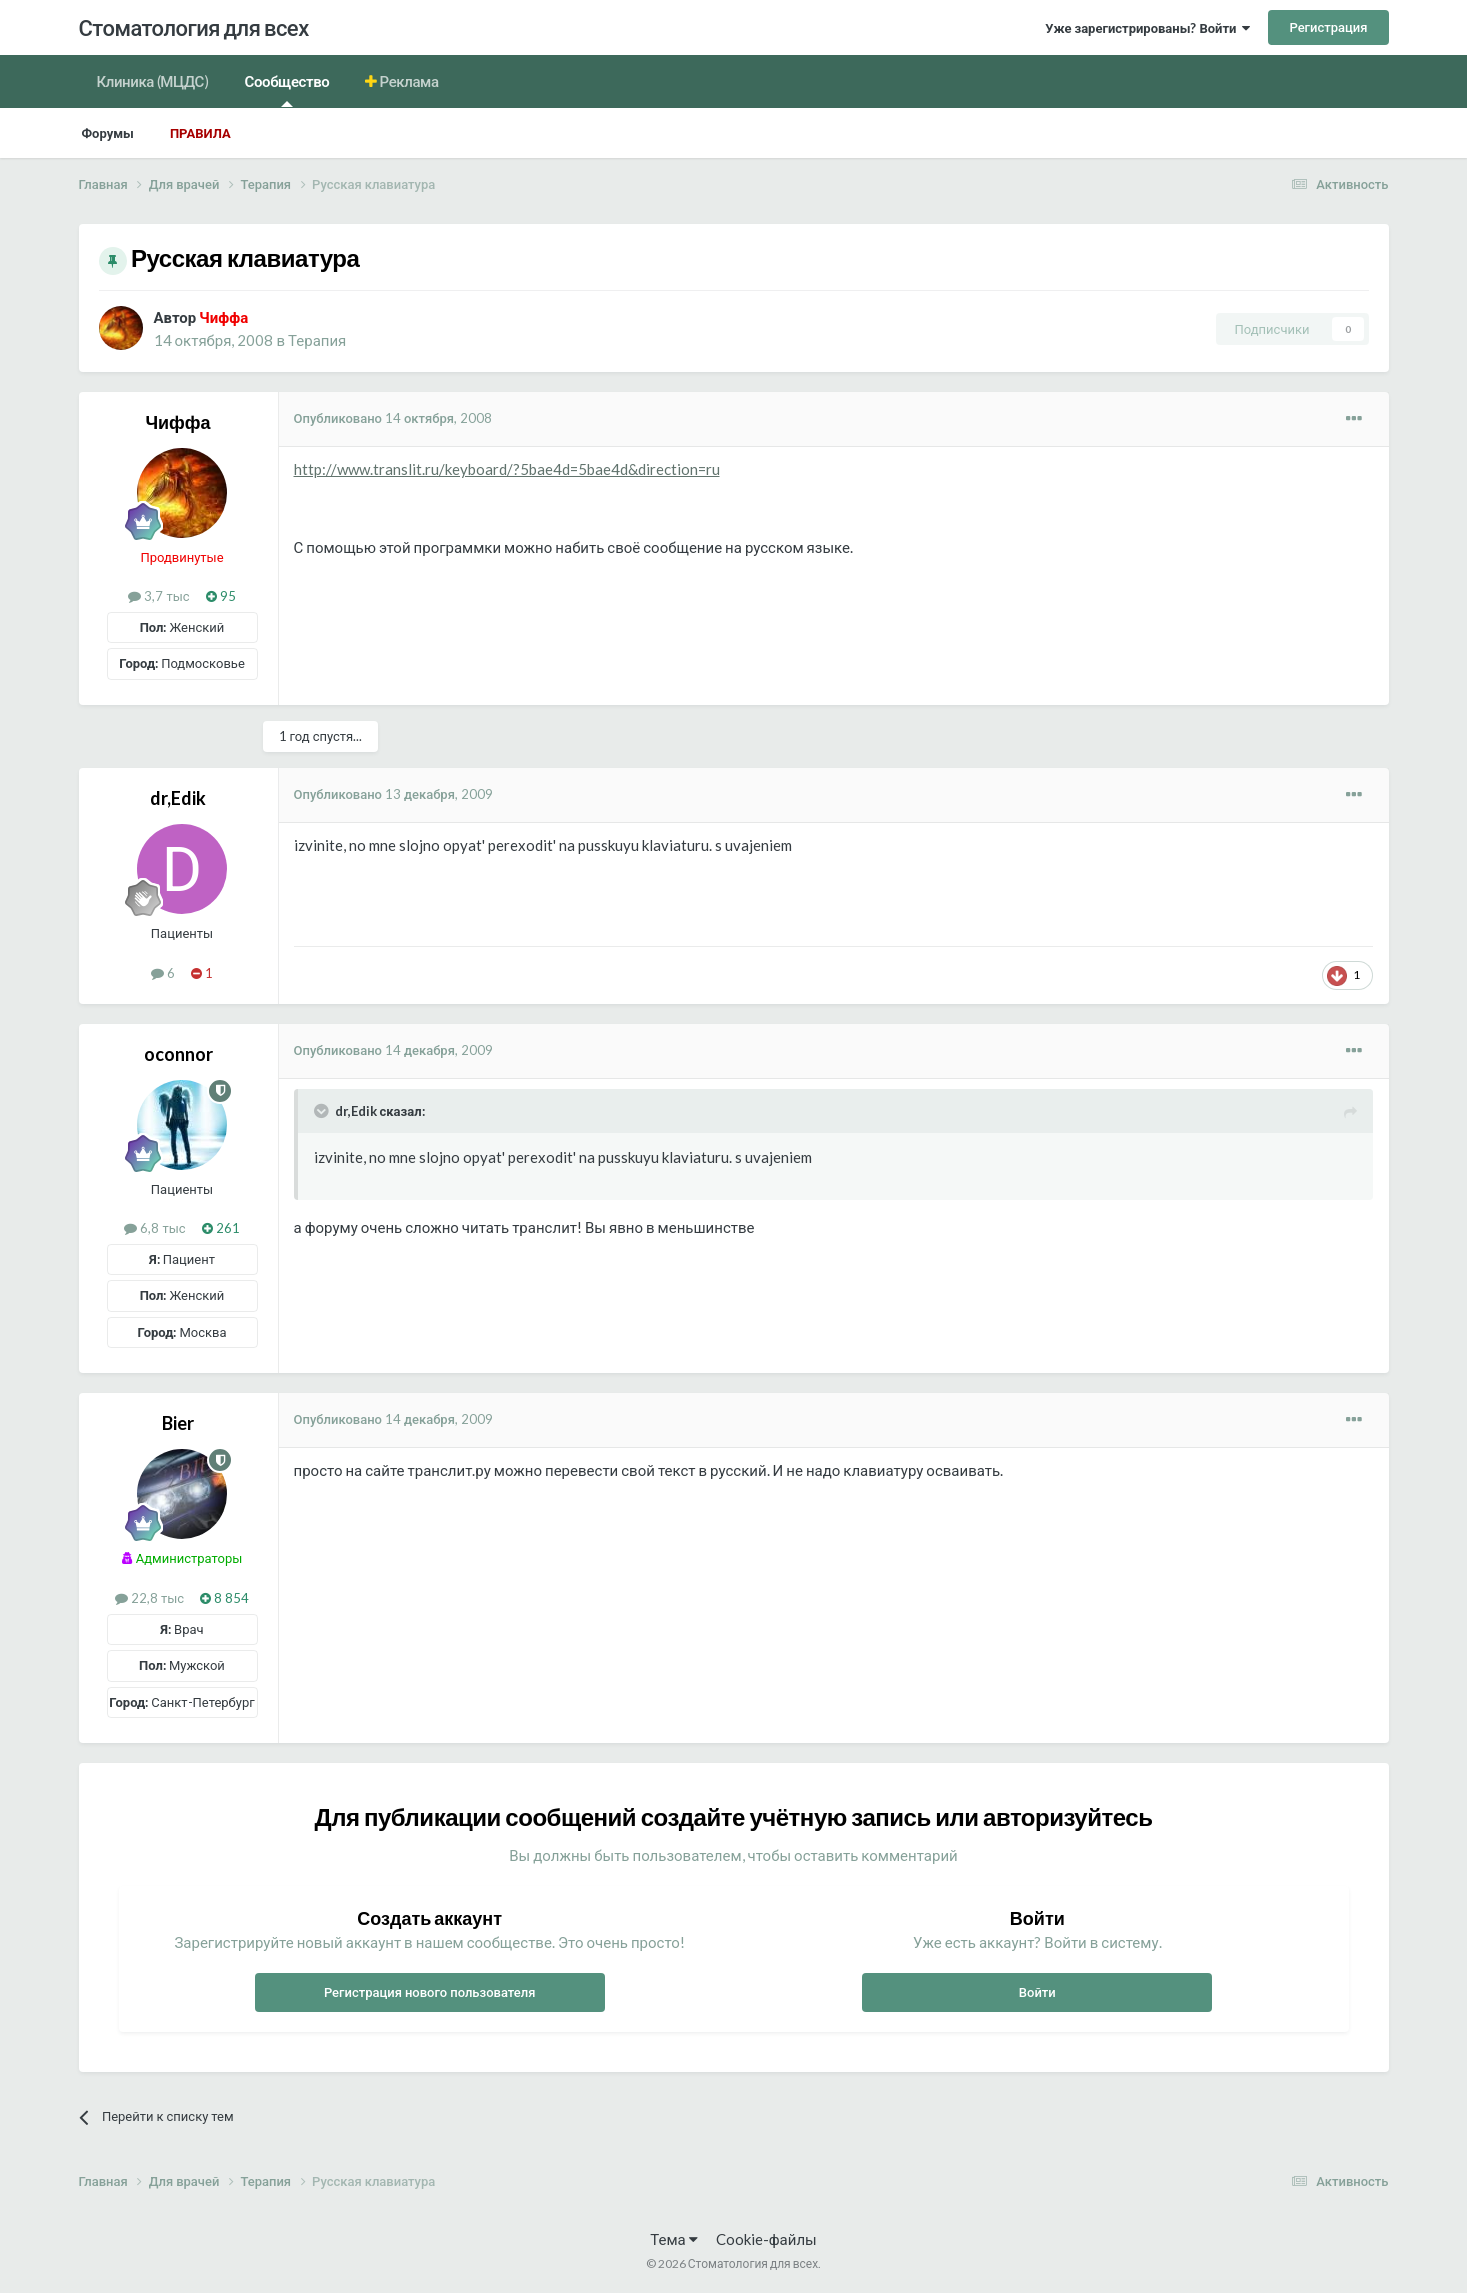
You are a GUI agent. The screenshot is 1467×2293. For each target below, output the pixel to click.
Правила (200, 133)
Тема (673, 2239)
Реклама (408, 81)
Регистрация (1328, 27)
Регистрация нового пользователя (430, 1992)
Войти (1037, 1992)
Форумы (108, 133)
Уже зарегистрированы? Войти (1147, 28)
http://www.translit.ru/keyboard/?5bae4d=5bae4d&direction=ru (507, 469)
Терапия (317, 340)
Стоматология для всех (194, 27)
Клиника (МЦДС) (153, 81)
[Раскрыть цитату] (323, 1111)
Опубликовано (393, 418)
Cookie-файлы (766, 2239)
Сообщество (287, 89)
